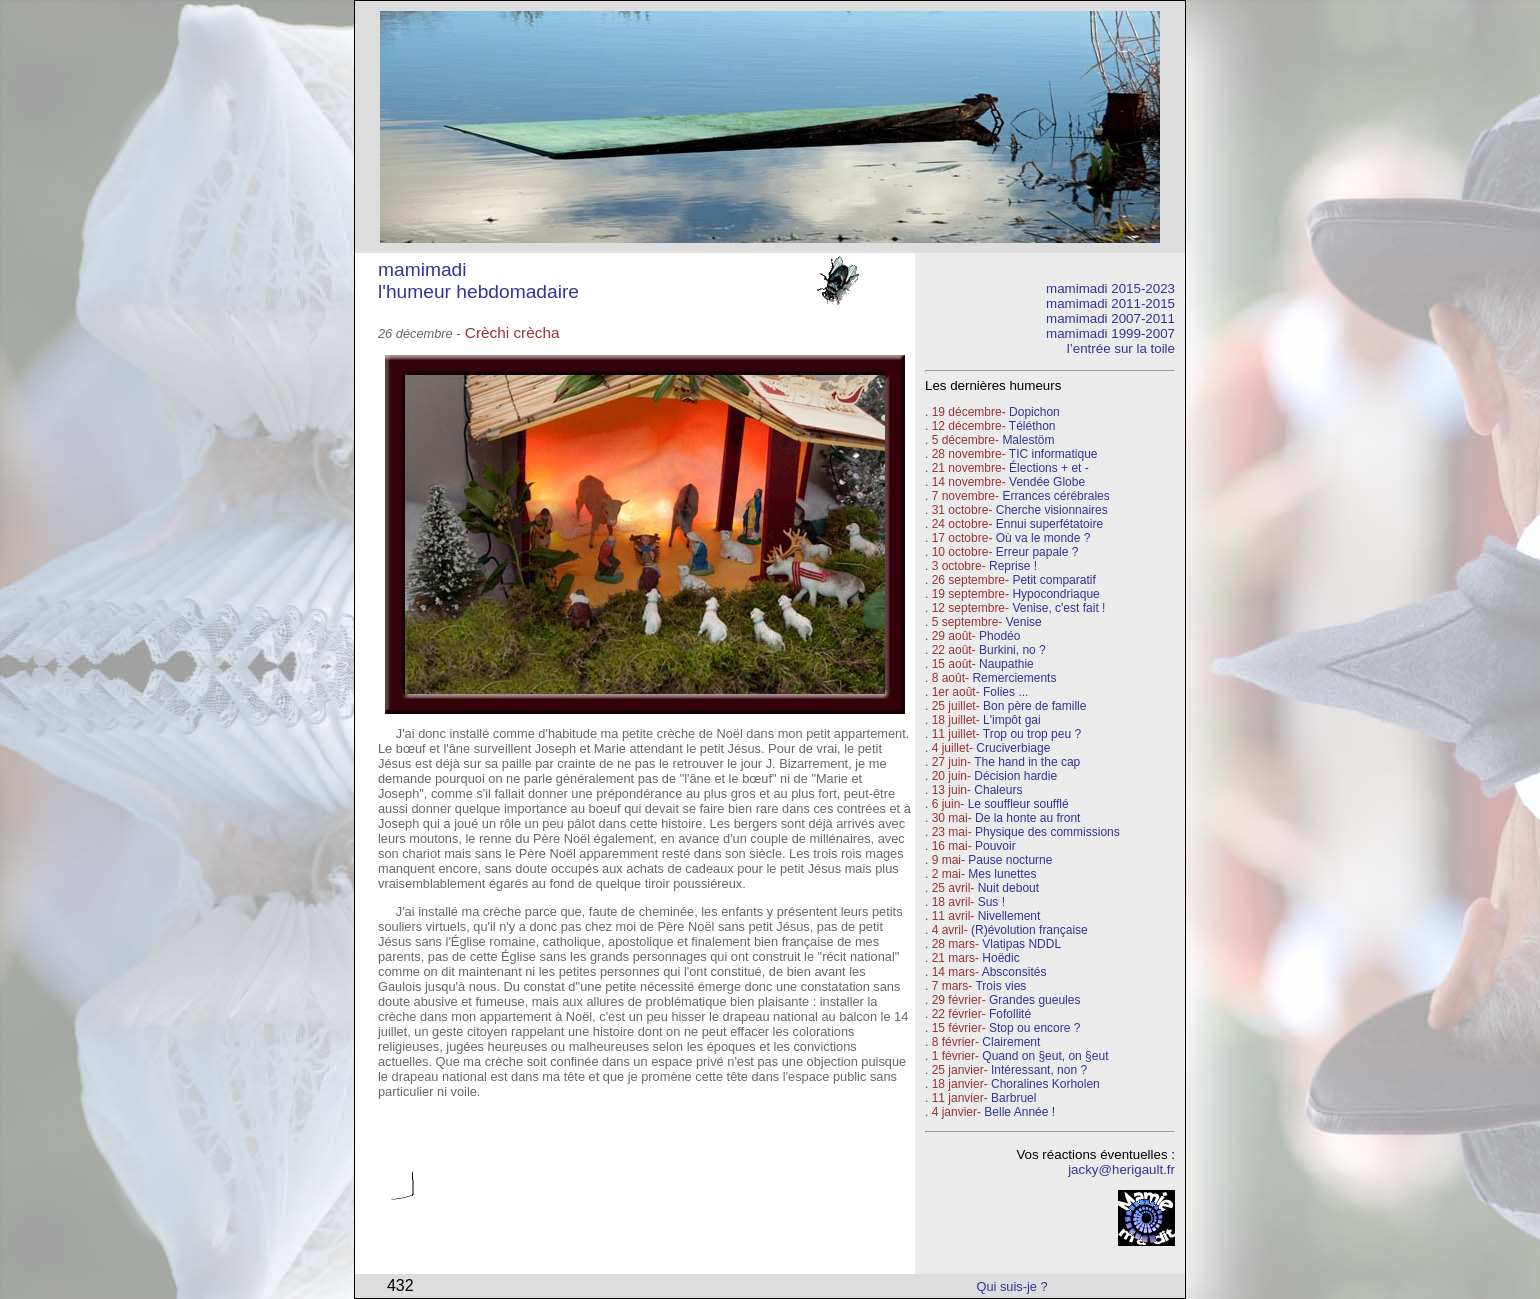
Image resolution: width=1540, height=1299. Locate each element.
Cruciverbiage (1013, 748)
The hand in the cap (1027, 762)
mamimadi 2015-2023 (1110, 288)
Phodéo (999, 636)
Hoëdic (1000, 958)
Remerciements (1014, 678)
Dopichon (1034, 412)
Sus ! (991, 902)
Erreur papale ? (1035, 552)
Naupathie (1006, 664)
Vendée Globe (1047, 482)
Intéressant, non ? (1039, 1070)
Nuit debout (1008, 888)
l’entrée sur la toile (1121, 348)
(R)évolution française (1029, 930)
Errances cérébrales (1055, 496)
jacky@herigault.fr (1121, 1169)
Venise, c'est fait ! (1058, 608)
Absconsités (1014, 972)
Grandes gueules (1034, 1000)
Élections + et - (1049, 468)
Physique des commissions (1047, 832)
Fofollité (1010, 1014)
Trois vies (1000, 986)
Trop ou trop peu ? (1032, 734)
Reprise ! (1013, 566)
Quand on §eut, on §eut (1045, 1056)
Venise (1024, 622)
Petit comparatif (1053, 580)
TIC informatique (1053, 454)
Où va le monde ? (1043, 538)
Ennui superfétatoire (1049, 524)
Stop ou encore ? (1034, 1028)
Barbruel (1013, 1098)
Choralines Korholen (1045, 1084)
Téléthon (1032, 426)
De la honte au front (1027, 818)
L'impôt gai (1012, 720)
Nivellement (1009, 916)
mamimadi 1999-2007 (1110, 333)
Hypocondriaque (1055, 594)
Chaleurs (998, 790)
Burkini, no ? (1012, 650)
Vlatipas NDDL (1021, 944)
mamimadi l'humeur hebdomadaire (478, 280)
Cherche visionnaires (1052, 510)
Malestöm (1028, 440)
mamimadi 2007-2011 (1110, 318)
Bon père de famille (1034, 706)
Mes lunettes (1002, 874)
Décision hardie (1015, 776)
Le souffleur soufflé (1018, 804)
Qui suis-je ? (1012, 1286)
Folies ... (1005, 692)
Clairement (1011, 1042)
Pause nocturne (1010, 860)
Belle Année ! (1019, 1112)
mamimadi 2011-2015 (1110, 303)
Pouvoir (995, 846)
